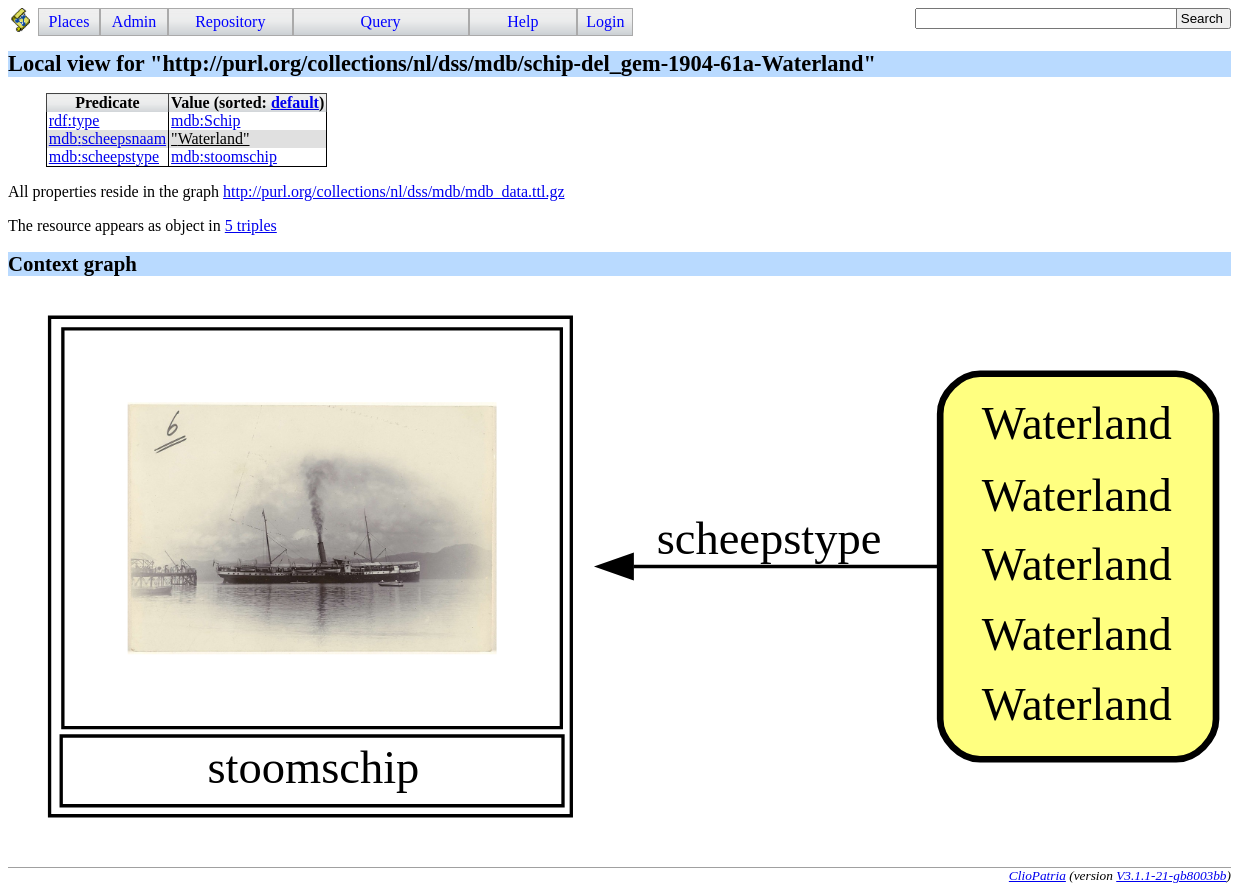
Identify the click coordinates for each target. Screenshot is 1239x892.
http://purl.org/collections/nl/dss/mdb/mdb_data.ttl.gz (393, 191)
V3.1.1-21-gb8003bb (1171, 875)
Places (69, 21)
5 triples (251, 225)
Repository (230, 21)
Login (605, 21)
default (295, 102)
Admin (134, 21)
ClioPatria (1037, 875)
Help (522, 21)
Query (381, 21)
